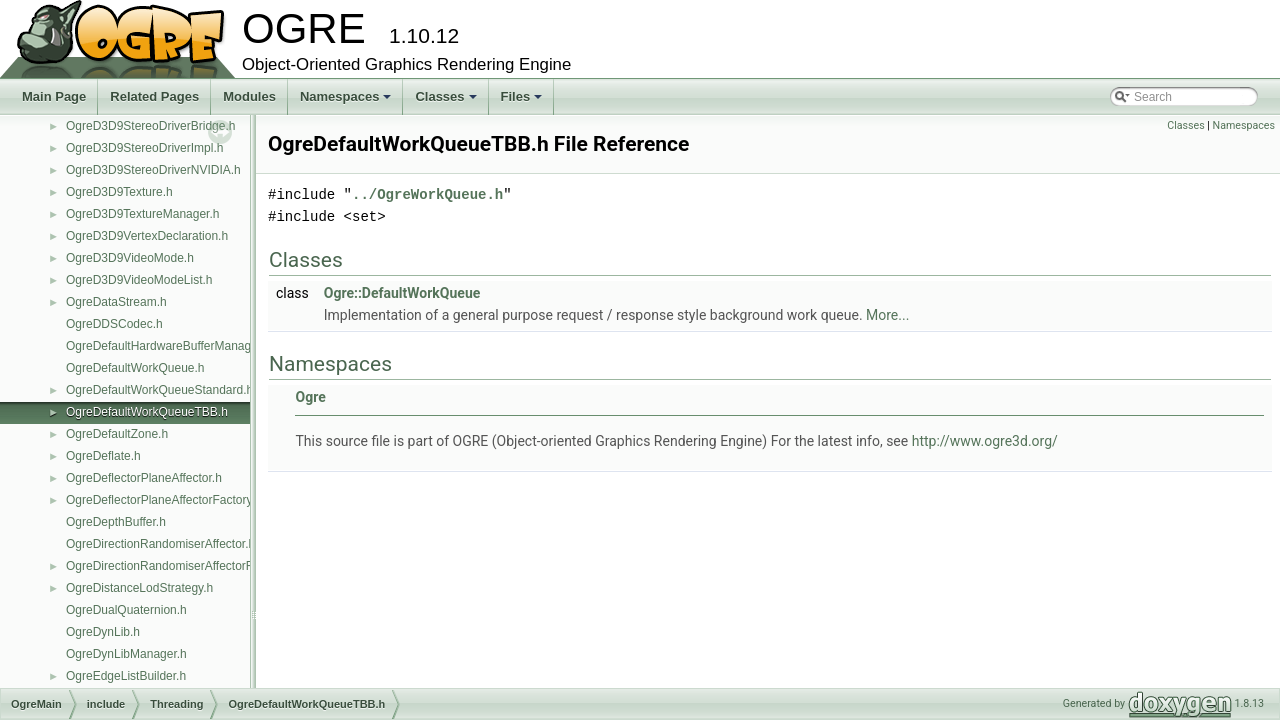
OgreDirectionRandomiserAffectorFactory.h (180, 566)
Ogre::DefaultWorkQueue (402, 293)
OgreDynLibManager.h (126, 654)
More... (887, 315)
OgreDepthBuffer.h (116, 522)
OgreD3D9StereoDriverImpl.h (144, 148)
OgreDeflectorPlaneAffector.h (144, 478)
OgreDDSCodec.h (114, 324)
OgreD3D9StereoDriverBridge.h (150, 126)
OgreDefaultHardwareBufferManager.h (168, 346)
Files (523, 102)
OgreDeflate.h (103, 456)
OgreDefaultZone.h (117, 434)
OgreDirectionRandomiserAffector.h (160, 544)
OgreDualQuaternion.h (126, 610)
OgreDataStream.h (116, 302)
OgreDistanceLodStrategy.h (139, 588)
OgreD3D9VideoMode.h (130, 258)
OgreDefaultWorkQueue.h (135, 368)
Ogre (310, 397)
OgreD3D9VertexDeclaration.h (147, 236)
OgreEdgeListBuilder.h (126, 676)
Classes (447, 102)
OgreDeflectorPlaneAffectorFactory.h (164, 500)
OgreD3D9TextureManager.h (142, 214)
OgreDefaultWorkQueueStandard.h (159, 390)
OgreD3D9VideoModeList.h (139, 280)
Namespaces (347, 102)
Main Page (54, 96)
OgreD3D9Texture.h (119, 192)
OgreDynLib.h (103, 632)
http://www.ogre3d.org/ (985, 441)
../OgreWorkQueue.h (427, 194)
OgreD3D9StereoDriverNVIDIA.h (153, 170)
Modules (249, 96)
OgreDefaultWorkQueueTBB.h (147, 412)
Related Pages (154, 96)
